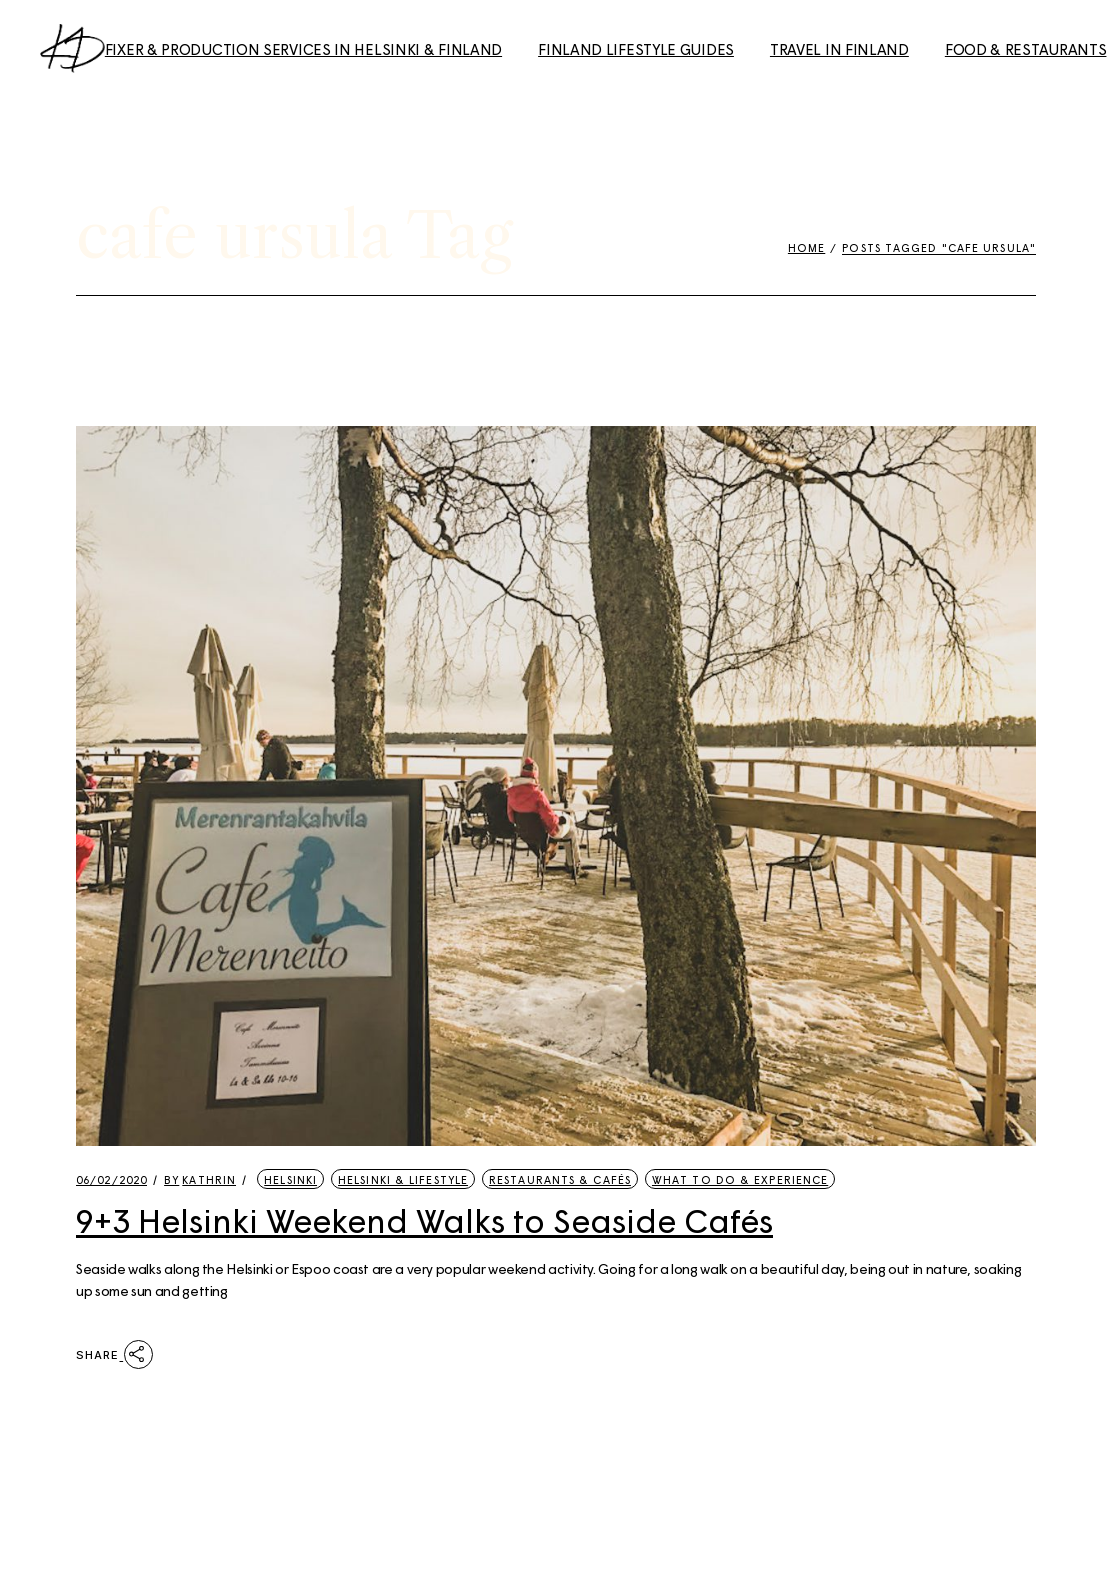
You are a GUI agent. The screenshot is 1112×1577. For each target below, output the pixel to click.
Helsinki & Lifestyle (403, 1179)
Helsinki (290, 1179)
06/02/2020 (111, 1179)
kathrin (200, 1179)
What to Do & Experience (740, 1179)
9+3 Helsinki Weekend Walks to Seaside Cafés (424, 1220)
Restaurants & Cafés (560, 1179)
